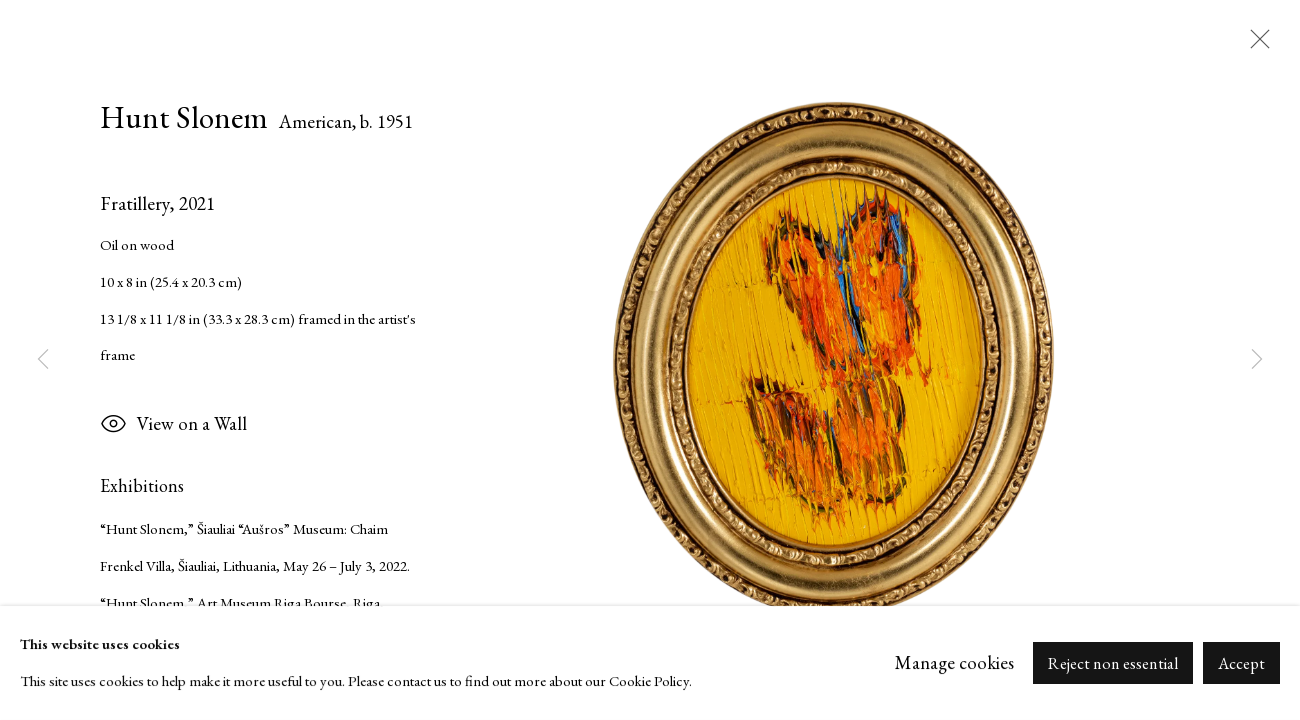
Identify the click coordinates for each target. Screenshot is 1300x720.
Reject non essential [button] (1113, 663)
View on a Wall (173, 426)
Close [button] (1255, 45)
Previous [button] (43, 360)
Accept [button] (1241, 663)
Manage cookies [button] (954, 662)
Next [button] (1257, 360)
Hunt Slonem (184, 117)
